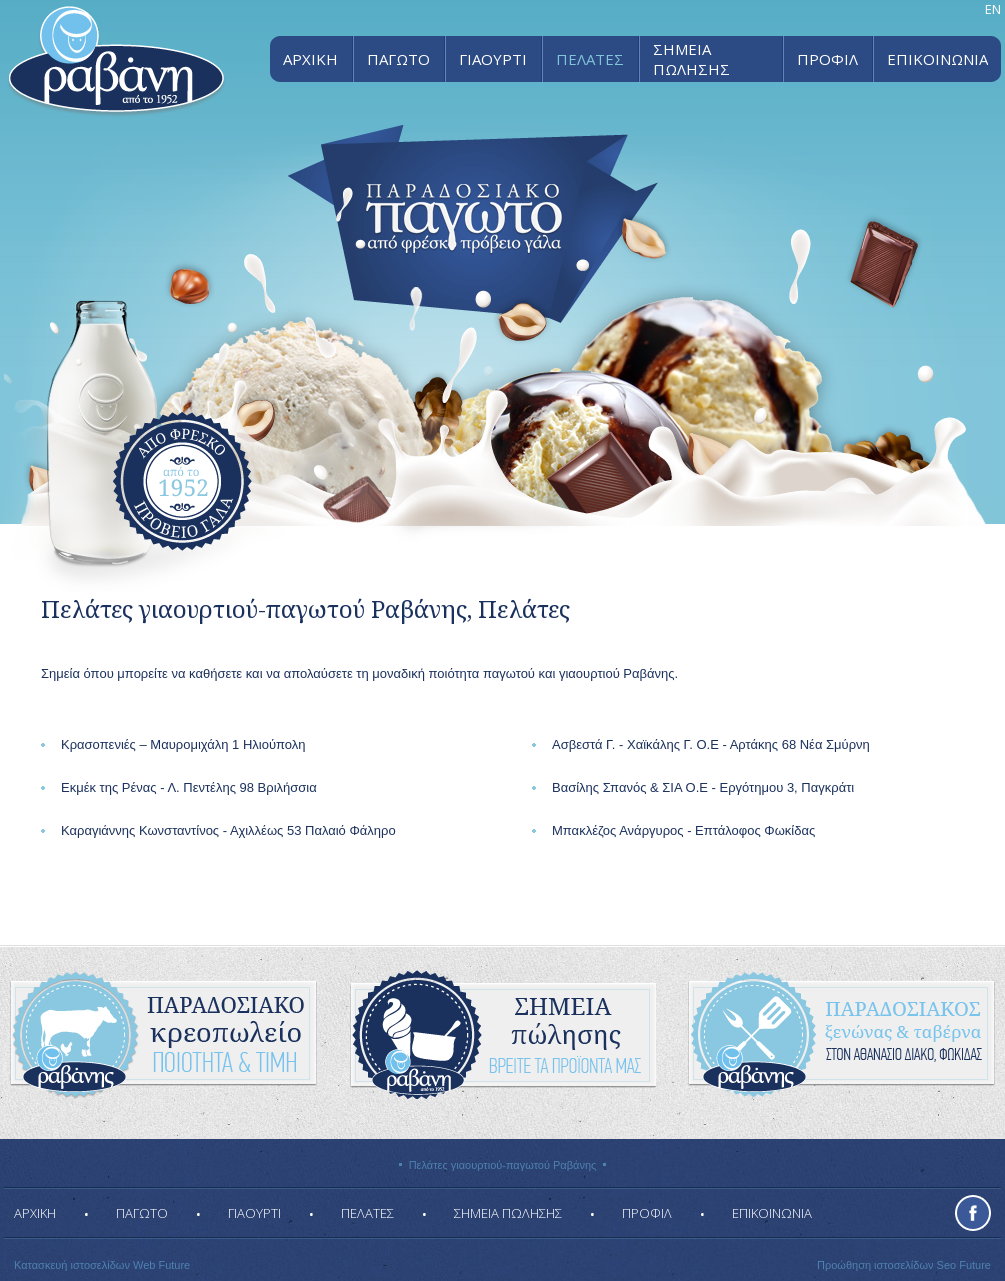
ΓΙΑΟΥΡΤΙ (493, 59)
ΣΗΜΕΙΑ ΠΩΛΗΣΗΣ (691, 59)
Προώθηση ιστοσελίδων (875, 1265)
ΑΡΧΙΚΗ (310, 59)
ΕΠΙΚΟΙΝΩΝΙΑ (937, 59)
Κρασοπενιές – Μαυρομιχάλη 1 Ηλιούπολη (183, 744)
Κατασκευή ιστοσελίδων (72, 1265)
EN (993, 9)
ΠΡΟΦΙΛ (827, 59)
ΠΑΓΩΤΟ (398, 59)
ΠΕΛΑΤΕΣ (590, 59)
